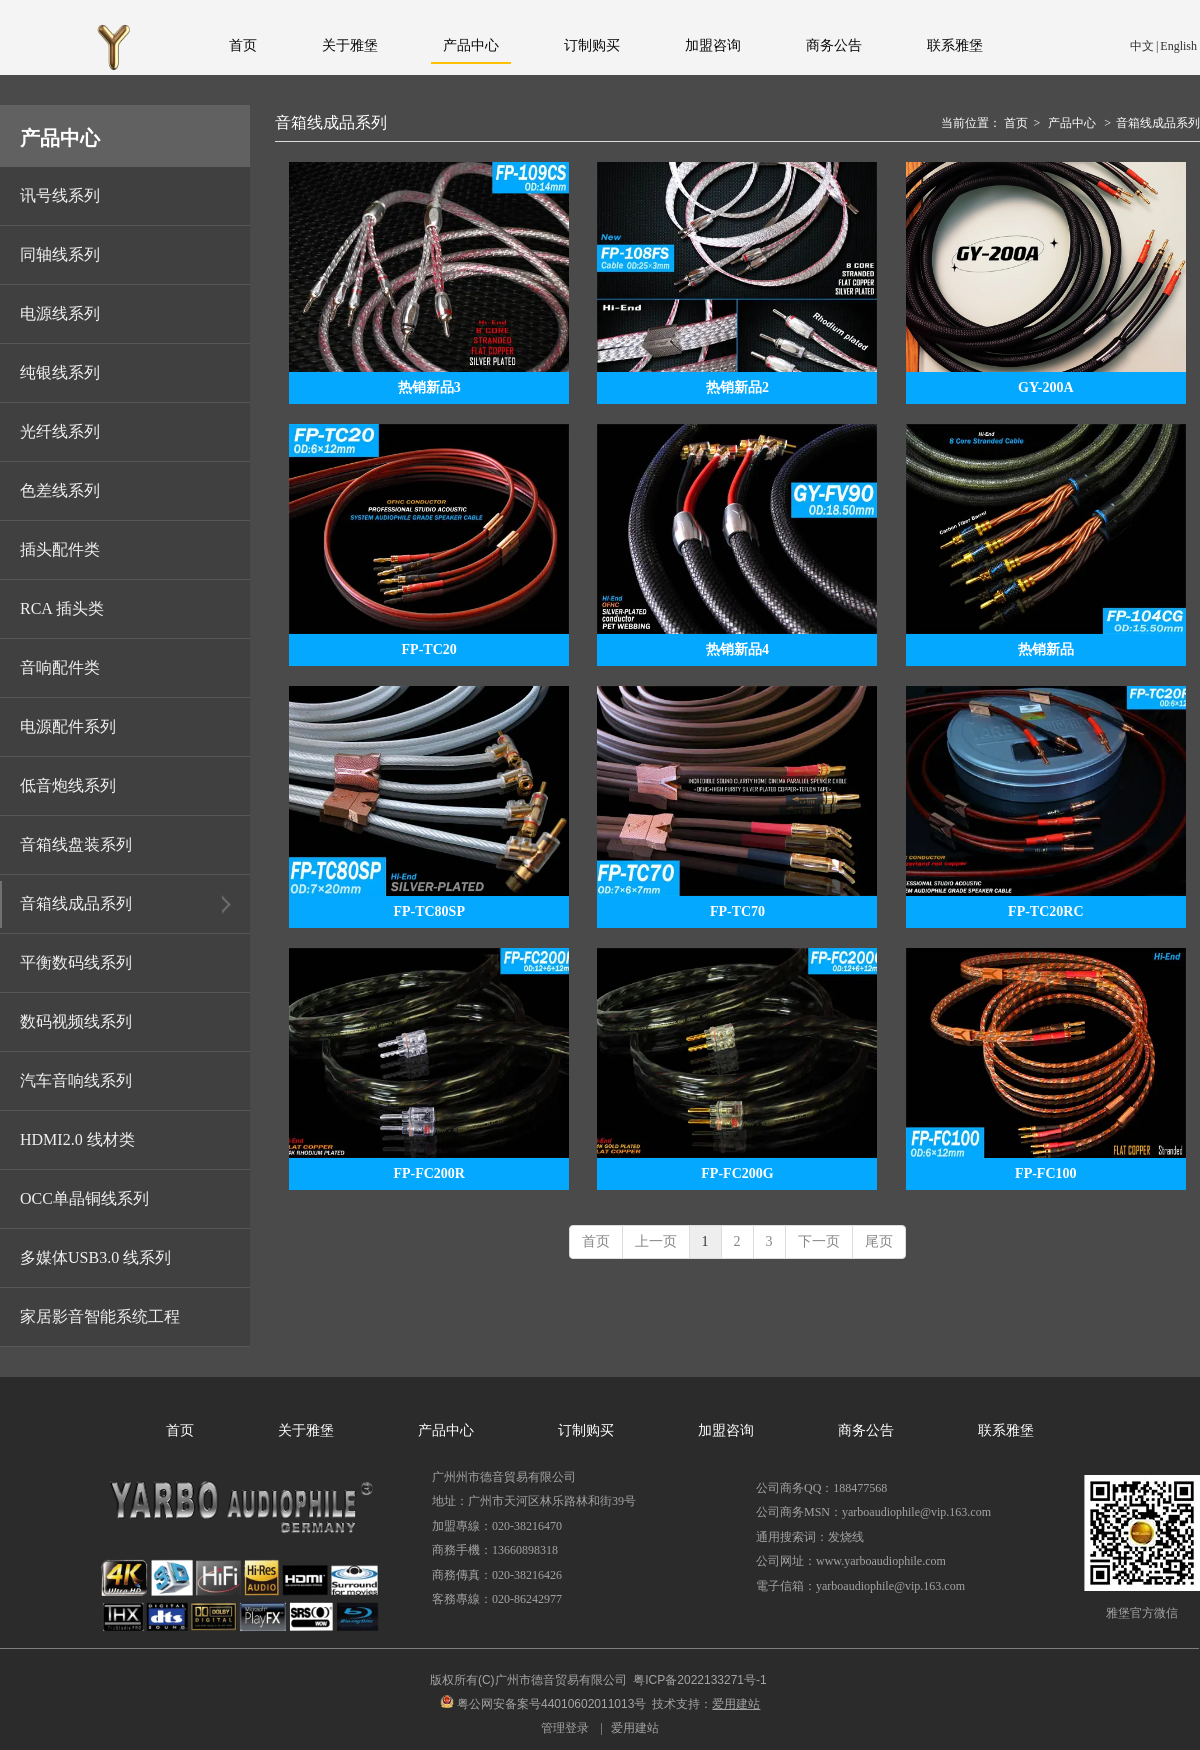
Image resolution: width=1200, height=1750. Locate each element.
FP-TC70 (737, 911)
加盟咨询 (726, 1430)
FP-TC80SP (429, 911)
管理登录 (565, 1728)
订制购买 (586, 1430)
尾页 (879, 1241)
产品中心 (1072, 123)
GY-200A (1046, 387)
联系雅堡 (1006, 1430)
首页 (1016, 123)
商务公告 (866, 1430)
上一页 (656, 1241)
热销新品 (1046, 649)
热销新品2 (737, 387)
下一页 (819, 1241)
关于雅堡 (306, 1430)
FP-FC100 (1045, 1173)
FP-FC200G (737, 1173)
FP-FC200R (429, 1173)
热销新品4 (737, 649)
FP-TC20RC (1045, 911)
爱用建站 (635, 1728)
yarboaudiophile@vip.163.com (890, 1586)
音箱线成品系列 (1158, 123)
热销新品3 (429, 387)
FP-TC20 (429, 649)
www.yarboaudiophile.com (881, 1561)
